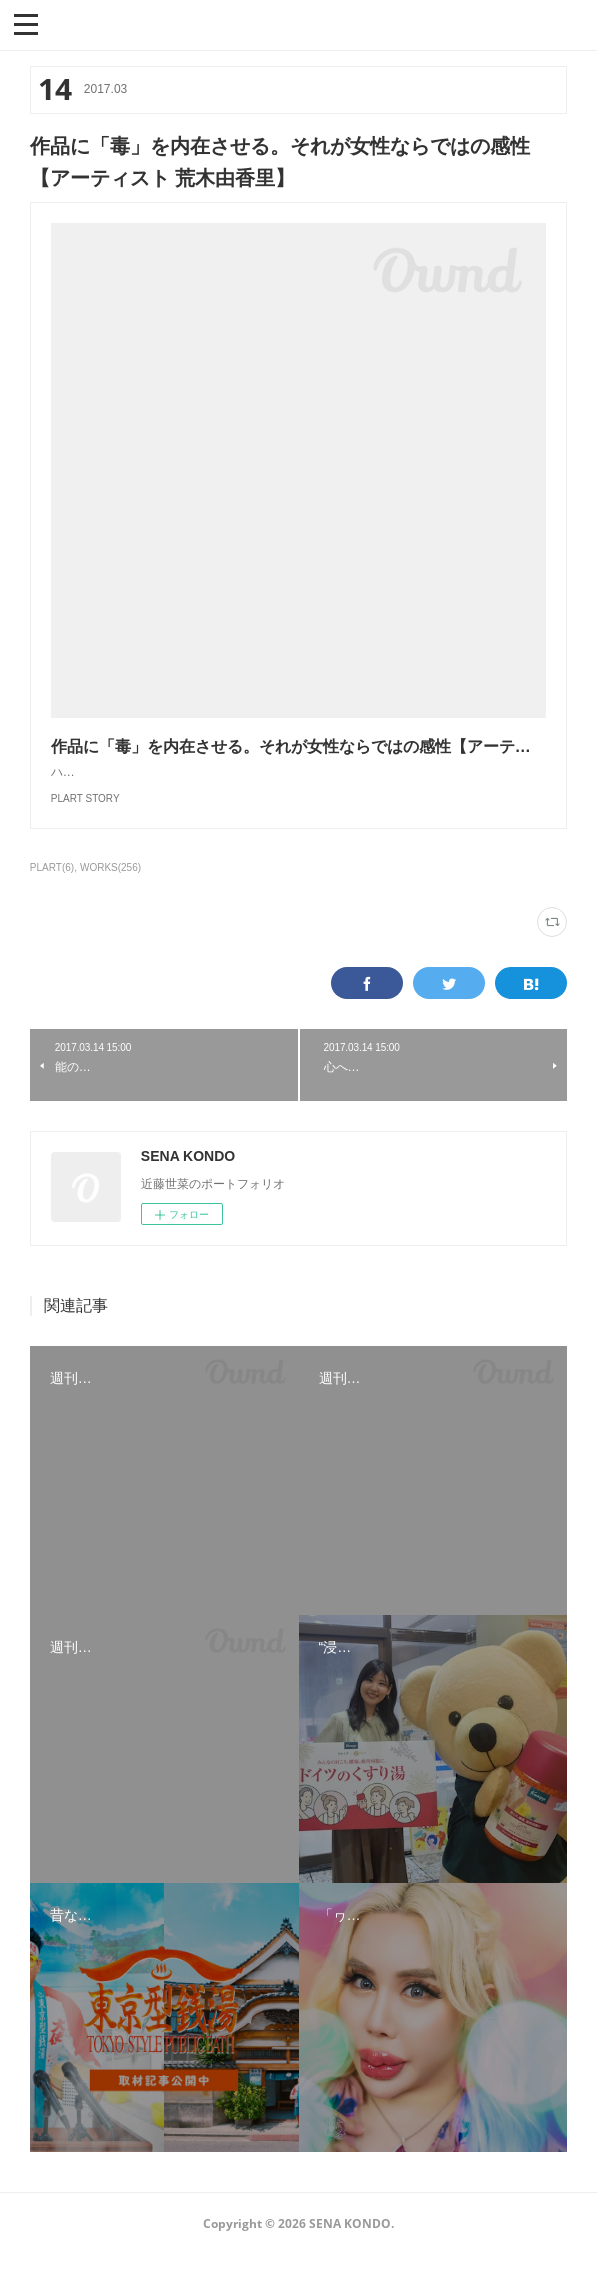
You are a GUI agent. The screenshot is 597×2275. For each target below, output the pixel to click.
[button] (26, 23)
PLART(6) (52, 887)
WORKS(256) (110, 887)
